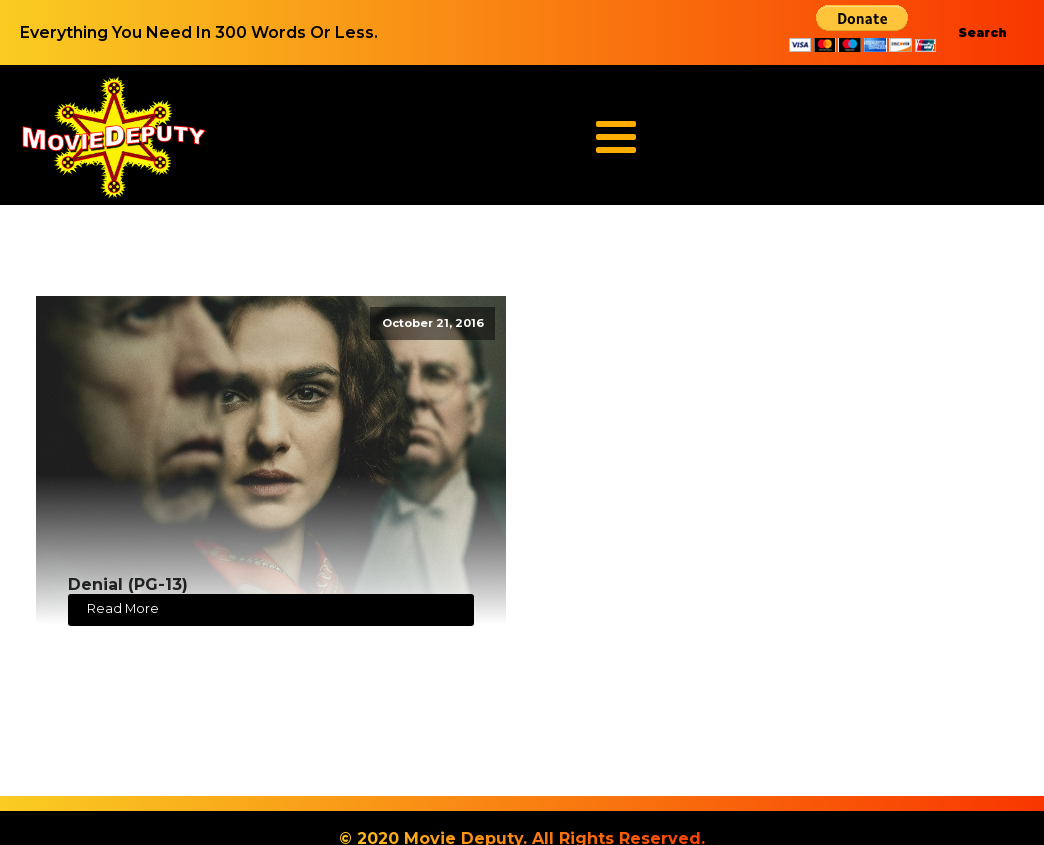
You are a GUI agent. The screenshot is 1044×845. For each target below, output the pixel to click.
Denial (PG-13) (128, 584)
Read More (123, 608)
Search (982, 32)
